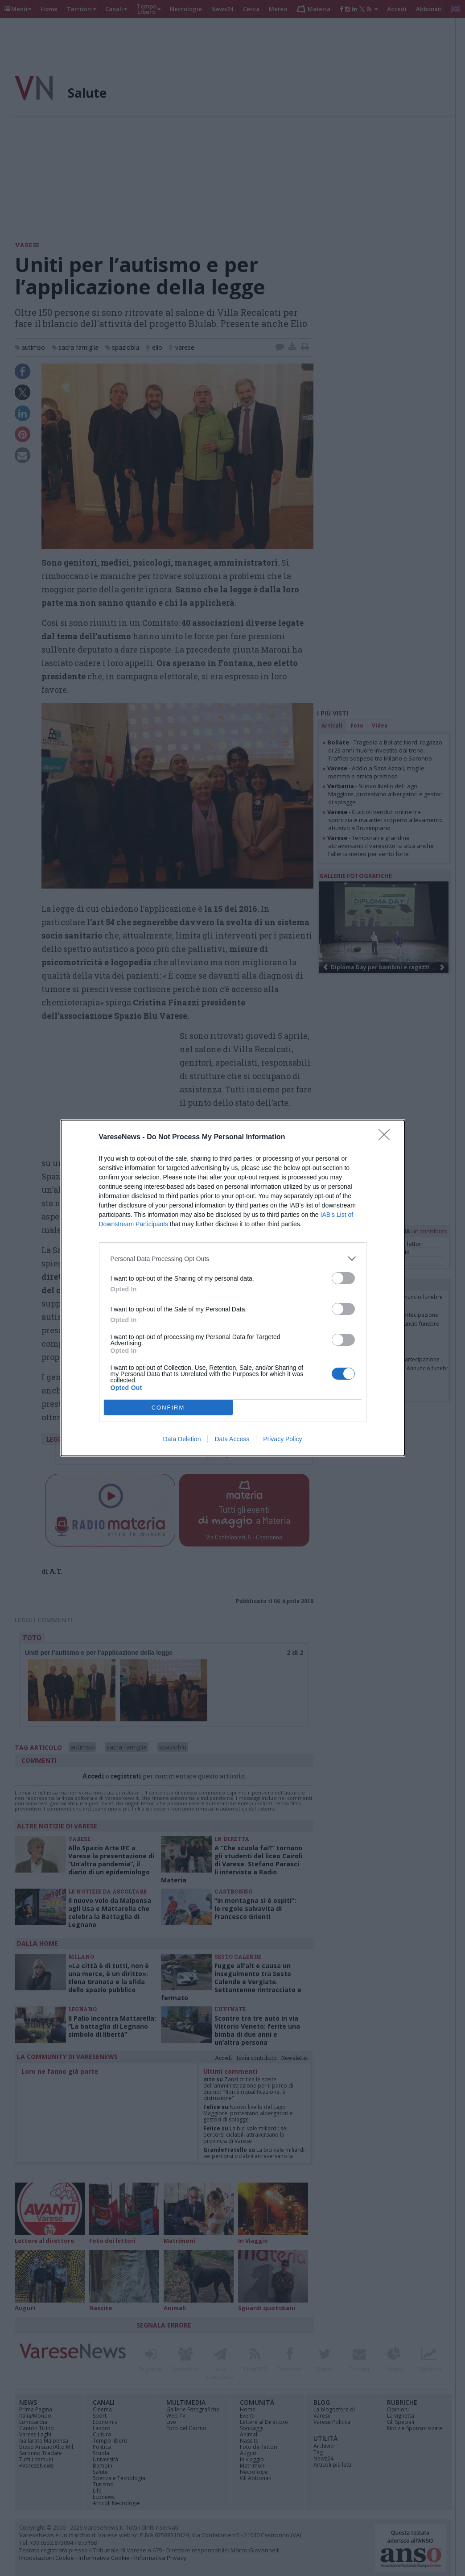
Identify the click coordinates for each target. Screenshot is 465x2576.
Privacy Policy (282, 1439)
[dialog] (232, 1288)
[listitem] (233, 1258)
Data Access (231, 1439)
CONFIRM (168, 1407)
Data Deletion (182, 1439)
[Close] (387, 1137)
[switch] (343, 1278)
